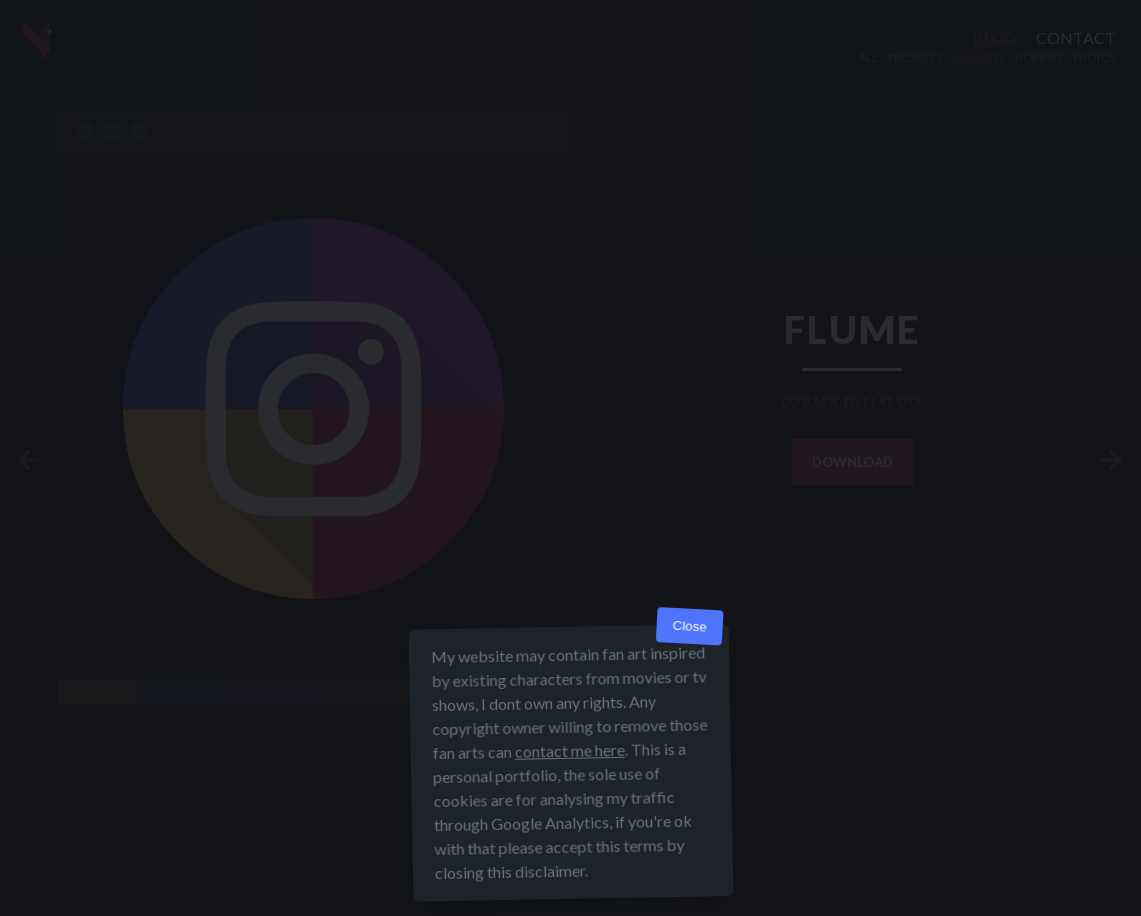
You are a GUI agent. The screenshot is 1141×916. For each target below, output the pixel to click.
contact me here (569, 750)
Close (689, 626)
